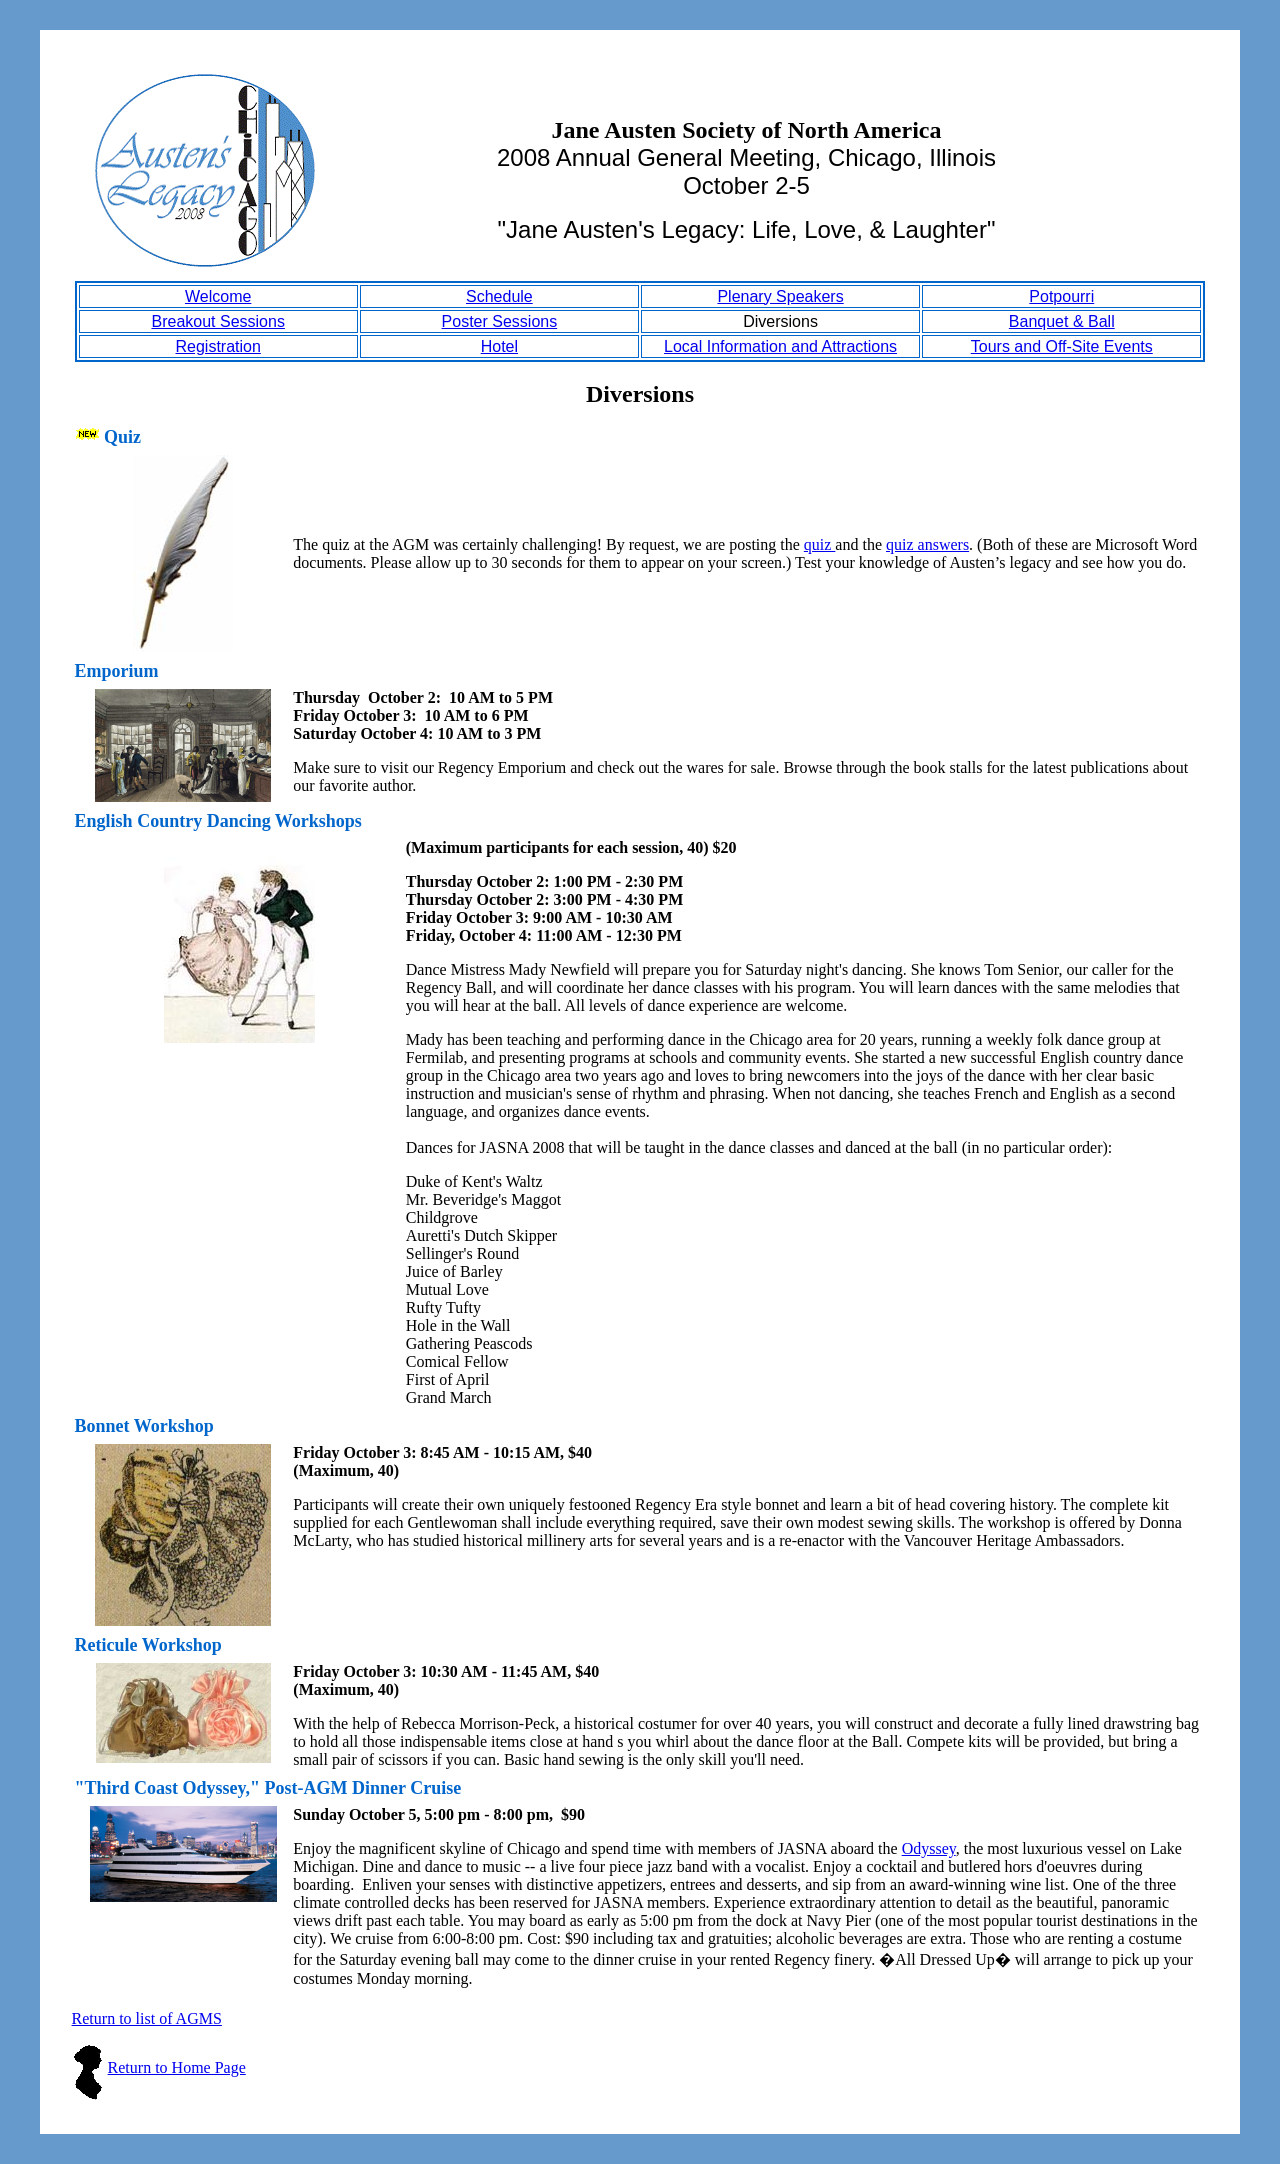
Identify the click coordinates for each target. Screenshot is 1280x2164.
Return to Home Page (177, 2067)
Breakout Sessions (217, 321)
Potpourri (1061, 296)
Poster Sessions (500, 321)
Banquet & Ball (1062, 321)
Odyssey (929, 1848)
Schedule (499, 296)
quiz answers (927, 544)
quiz (820, 544)
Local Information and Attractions (780, 346)
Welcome (218, 296)
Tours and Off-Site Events (1062, 346)
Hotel (499, 346)
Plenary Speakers (780, 296)
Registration (218, 346)
